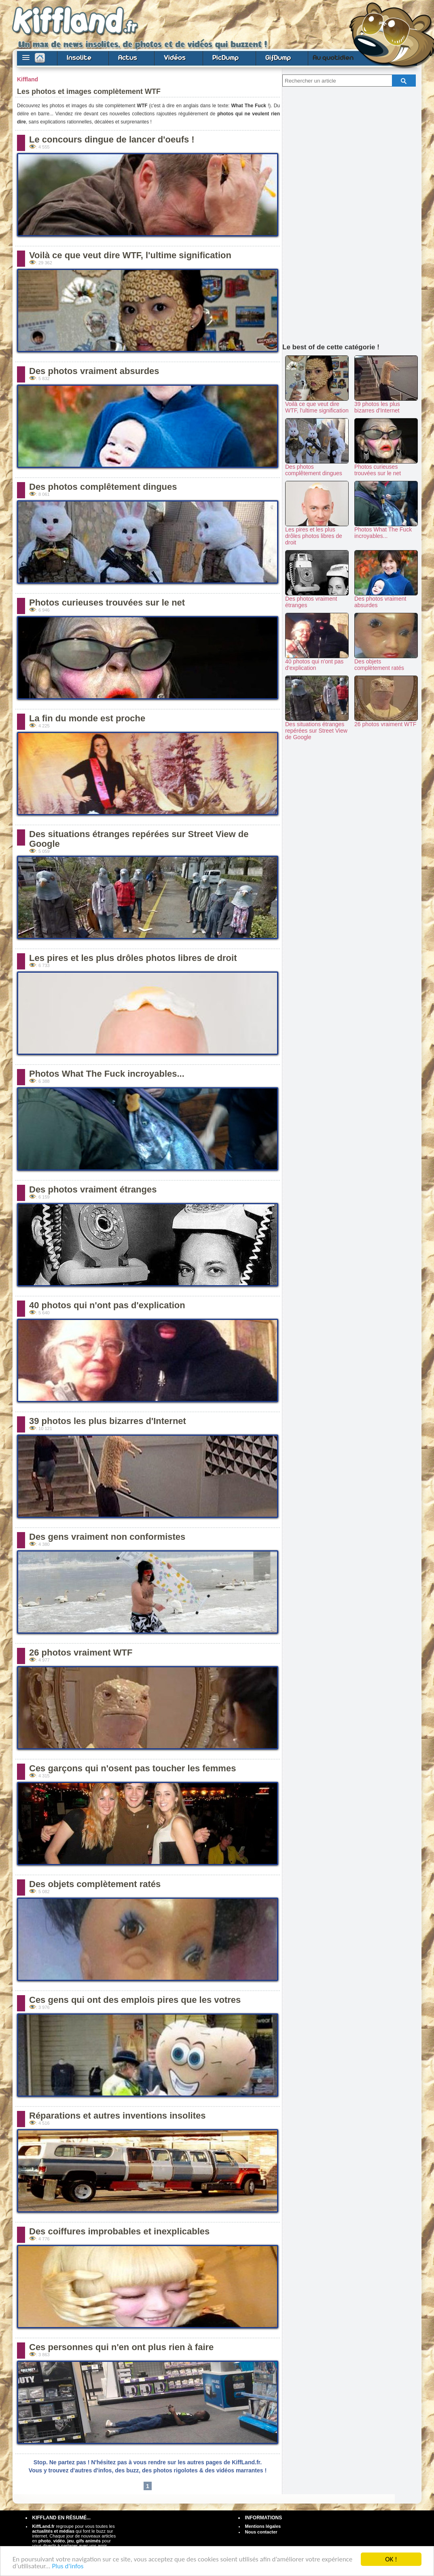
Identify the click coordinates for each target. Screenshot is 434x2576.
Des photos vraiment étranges (93, 1189)
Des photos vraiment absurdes (94, 371)
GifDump (278, 57)
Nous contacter (261, 2531)
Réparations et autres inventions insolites (117, 2116)
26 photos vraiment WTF (80, 1652)
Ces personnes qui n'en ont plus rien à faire (121, 2347)
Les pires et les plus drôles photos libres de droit (133, 958)
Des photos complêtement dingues (103, 487)
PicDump (225, 57)
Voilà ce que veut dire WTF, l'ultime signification (130, 255)
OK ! (391, 2559)
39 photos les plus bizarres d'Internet (107, 1421)
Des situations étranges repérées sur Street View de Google (139, 839)
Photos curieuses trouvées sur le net (107, 602)
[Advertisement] (352, 212)
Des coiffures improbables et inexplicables (119, 2231)
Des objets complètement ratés (95, 1884)
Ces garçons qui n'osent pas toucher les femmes (132, 1768)
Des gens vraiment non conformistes (107, 1537)
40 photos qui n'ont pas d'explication (107, 1305)
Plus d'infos (67, 2566)
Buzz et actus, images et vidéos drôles (95, 21)
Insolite (79, 57)
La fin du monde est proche (87, 718)
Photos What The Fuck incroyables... (106, 1074)
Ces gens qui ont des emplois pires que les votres (135, 2000)
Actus (127, 57)
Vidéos (175, 57)
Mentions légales (263, 2526)
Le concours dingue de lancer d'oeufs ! (112, 139)
